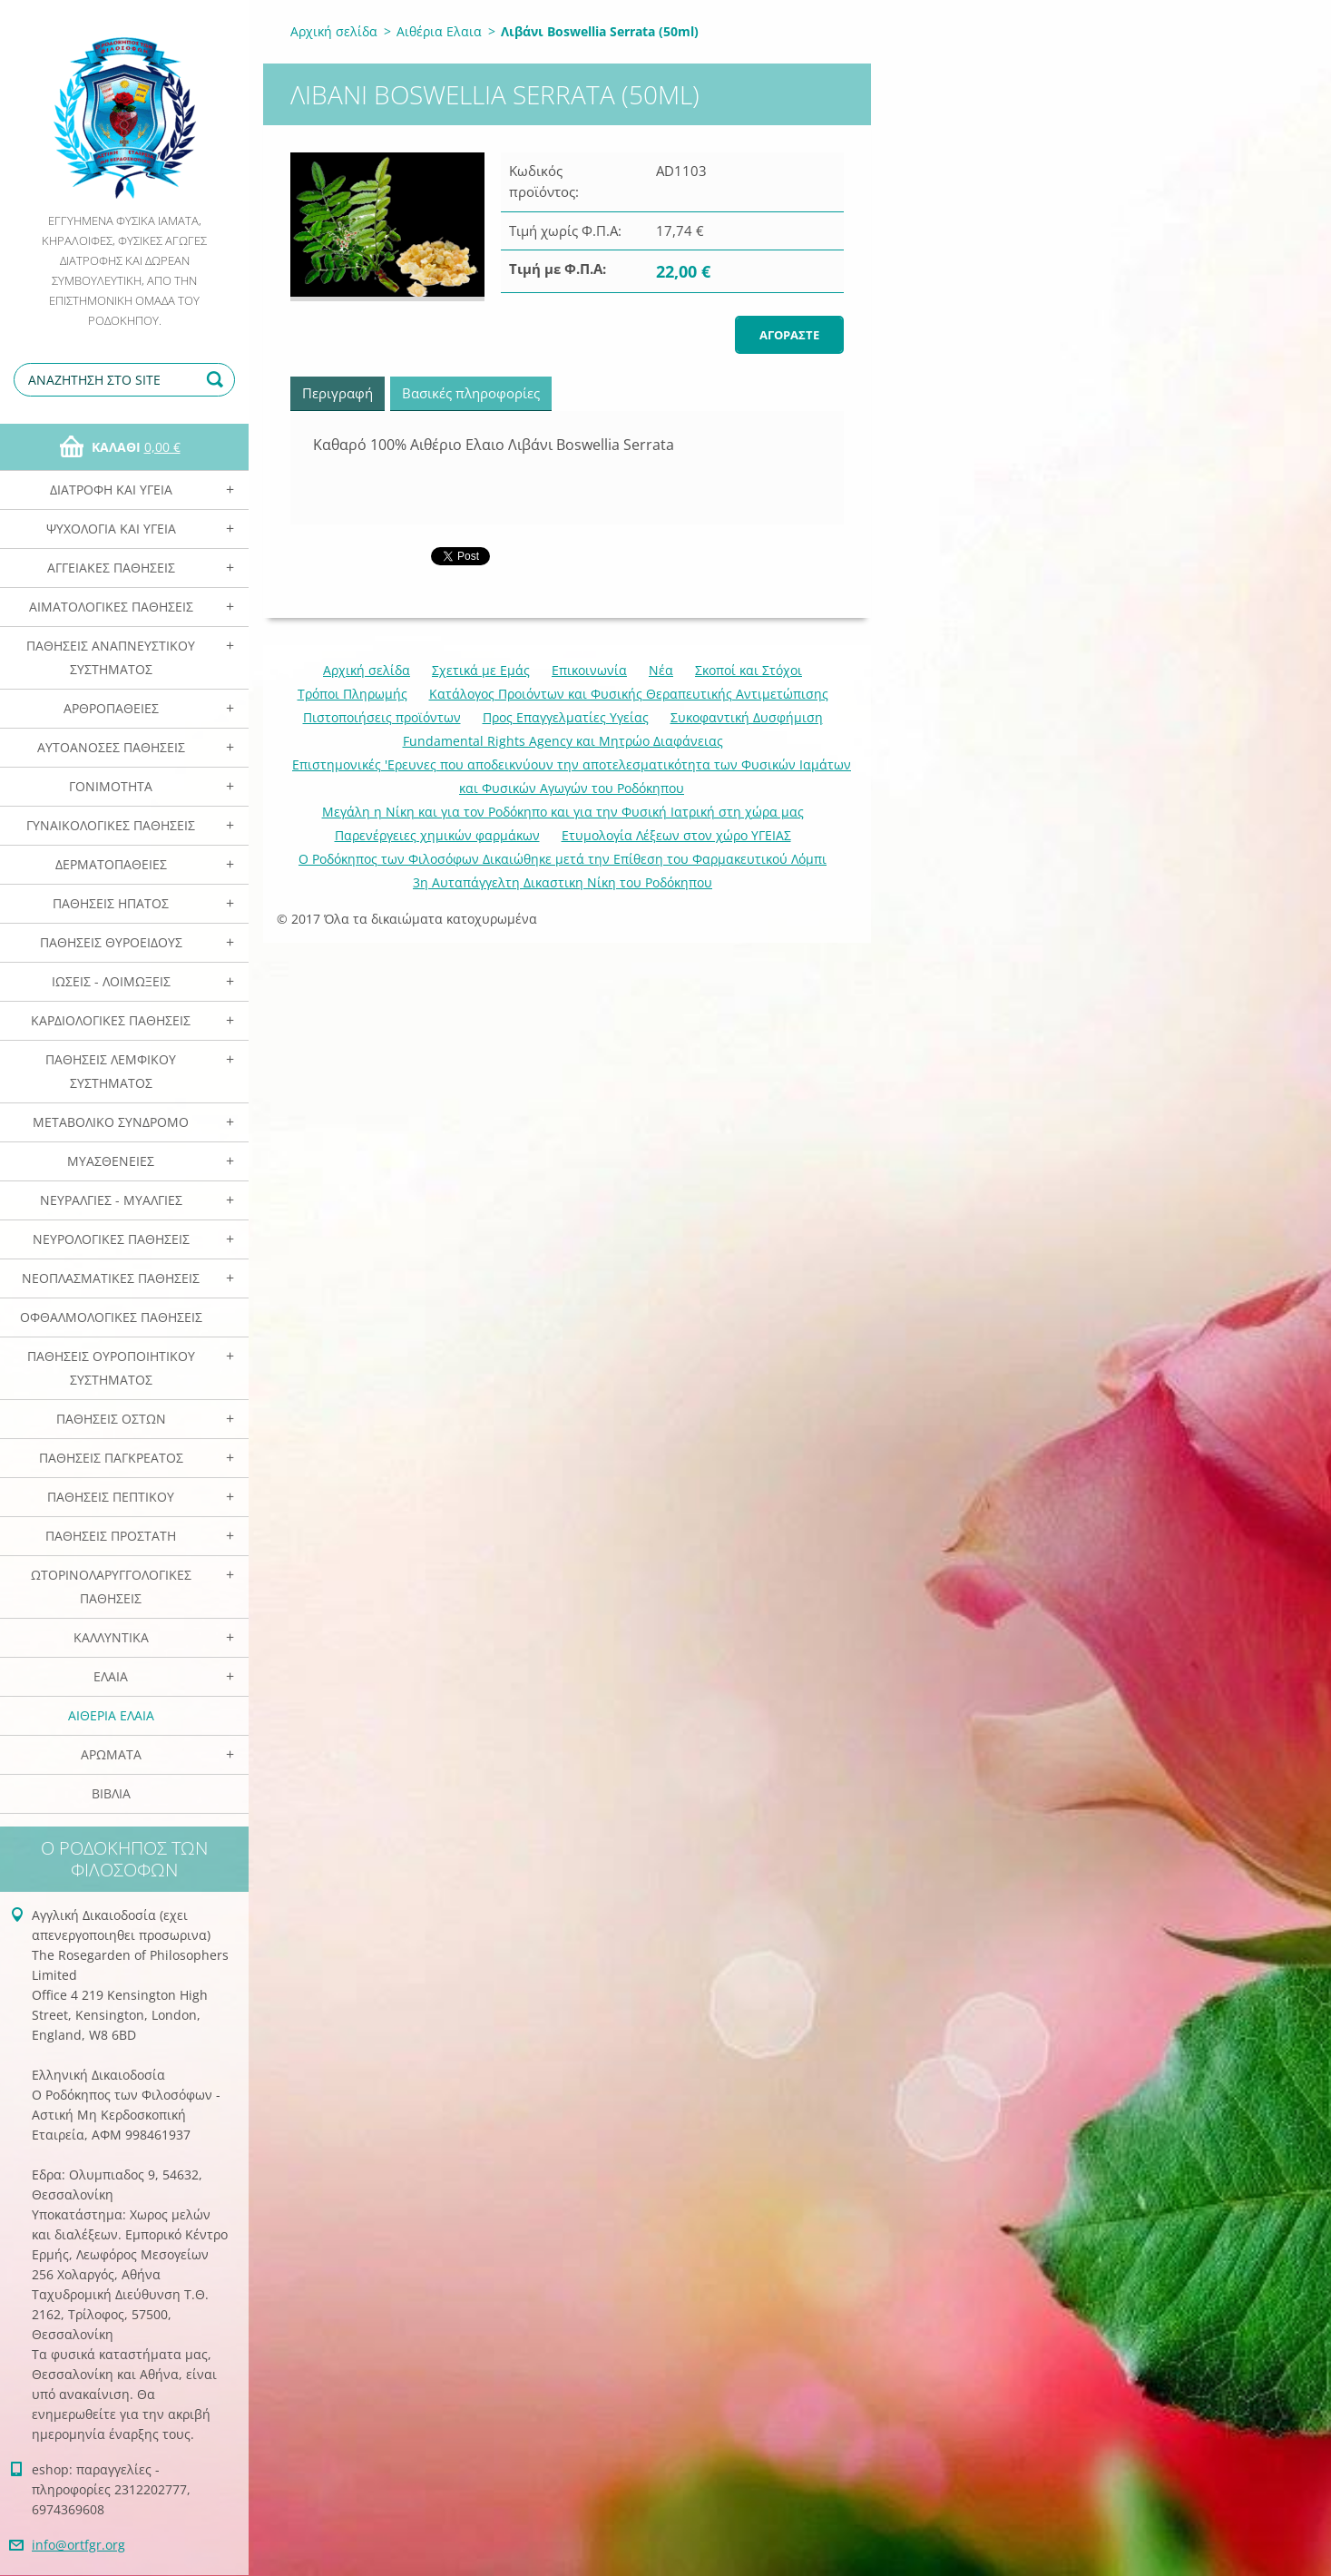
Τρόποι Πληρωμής (352, 693)
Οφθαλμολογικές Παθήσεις (111, 1317)
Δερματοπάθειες (111, 864)
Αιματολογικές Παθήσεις (111, 606)
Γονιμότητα (110, 786)
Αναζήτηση (218, 379)
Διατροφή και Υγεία (111, 489)
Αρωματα (111, 1754)
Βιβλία (111, 1793)
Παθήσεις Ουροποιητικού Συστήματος (111, 1367)
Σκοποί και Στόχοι (748, 670)
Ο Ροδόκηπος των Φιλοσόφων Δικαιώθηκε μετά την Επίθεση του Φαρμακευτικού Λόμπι (562, 858)
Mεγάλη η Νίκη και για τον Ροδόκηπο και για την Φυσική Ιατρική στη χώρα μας (563, 811)
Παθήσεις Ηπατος (111, 903)
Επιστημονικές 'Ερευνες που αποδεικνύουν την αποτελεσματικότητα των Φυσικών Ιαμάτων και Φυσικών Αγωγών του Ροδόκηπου (571, 776)
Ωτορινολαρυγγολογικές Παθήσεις (111, 1586)
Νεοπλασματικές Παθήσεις (111, 1278)
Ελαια (110, 1676)
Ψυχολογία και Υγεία (111, 528)
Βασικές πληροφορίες (471, 393)
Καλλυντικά (111, 1637)
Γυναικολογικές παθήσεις (110, 825)
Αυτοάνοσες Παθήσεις (111, 747)
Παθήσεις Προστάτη (110, 1535)
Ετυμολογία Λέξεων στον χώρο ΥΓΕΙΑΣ (676, 835)
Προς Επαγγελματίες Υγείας (566, 717)
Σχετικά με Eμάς (481, 670)
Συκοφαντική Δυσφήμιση (746, 717)
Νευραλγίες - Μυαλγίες (111, 1200)
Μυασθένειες (110, 1161)
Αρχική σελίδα (333, 31)
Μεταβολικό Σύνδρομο (111, 1122)
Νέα (661, 670)
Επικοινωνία (589, 670)
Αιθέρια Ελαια (111, 1715)
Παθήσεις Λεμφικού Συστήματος (110, 1071)
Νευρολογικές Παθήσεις (111, 1239)
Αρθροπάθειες (111, 708)
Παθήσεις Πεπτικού (110, 1496)
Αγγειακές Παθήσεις (111, 567)
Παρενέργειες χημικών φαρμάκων (437, 835)
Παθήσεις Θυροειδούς (111, 942)
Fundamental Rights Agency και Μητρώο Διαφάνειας (563, 740)
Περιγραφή (337, 393)
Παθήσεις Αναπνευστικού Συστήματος (110, 657)
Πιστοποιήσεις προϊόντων (382, 717)
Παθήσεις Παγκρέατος (111, 1457)
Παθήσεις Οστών (111, 1418)
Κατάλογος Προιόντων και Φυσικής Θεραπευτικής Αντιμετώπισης (628, 693)
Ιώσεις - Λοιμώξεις (111, 981)
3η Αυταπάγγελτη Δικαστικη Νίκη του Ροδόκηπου (562, 882)
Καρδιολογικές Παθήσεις (111, 1020)
